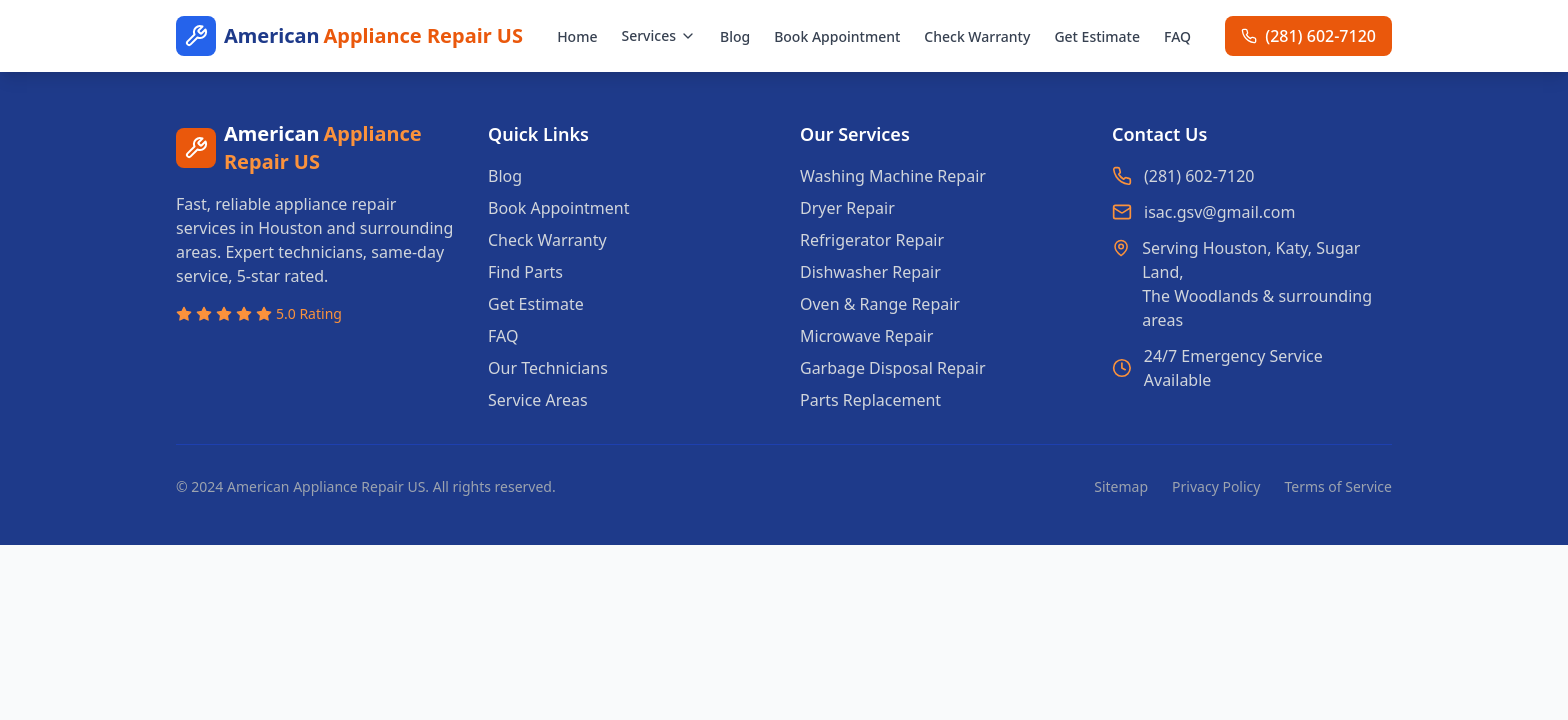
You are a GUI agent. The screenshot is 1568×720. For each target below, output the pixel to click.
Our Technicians (548, 368)
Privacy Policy (1216, 486)
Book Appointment (837, 36)
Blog (735, 36)
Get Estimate (1097, 36)
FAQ (1177, 36)
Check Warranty (977, 36)
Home (577, 36)
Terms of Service (1338, 486)
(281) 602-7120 (1199, 176)
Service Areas (538, 400)
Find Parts (525, 272)
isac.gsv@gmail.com (1219, 212)
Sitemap (1121, 486)
